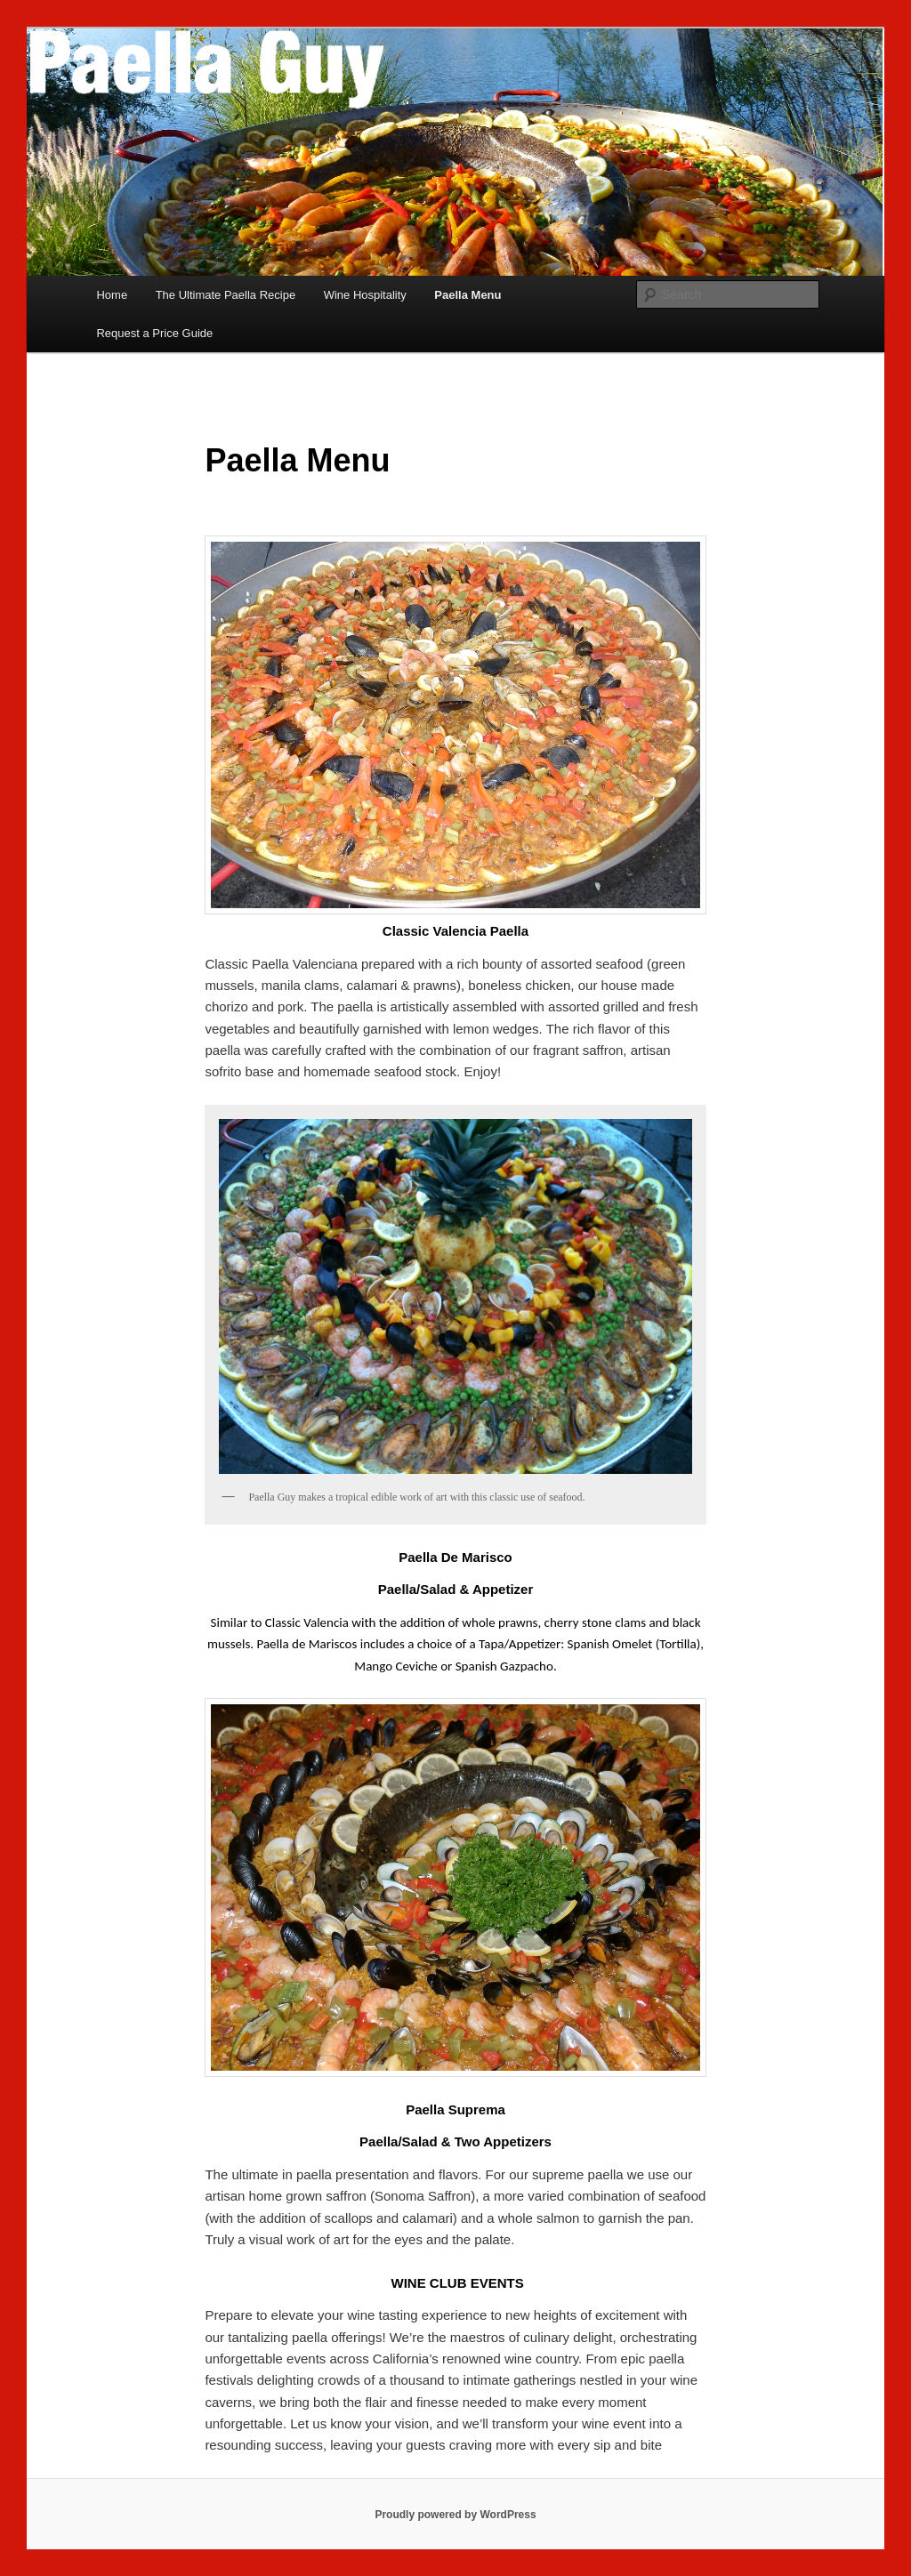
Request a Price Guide (154, 333)
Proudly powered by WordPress (455, 2514)
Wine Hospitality (365, 295)
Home (111, 295)
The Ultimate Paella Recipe (226, 295)
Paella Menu (467, 295)
